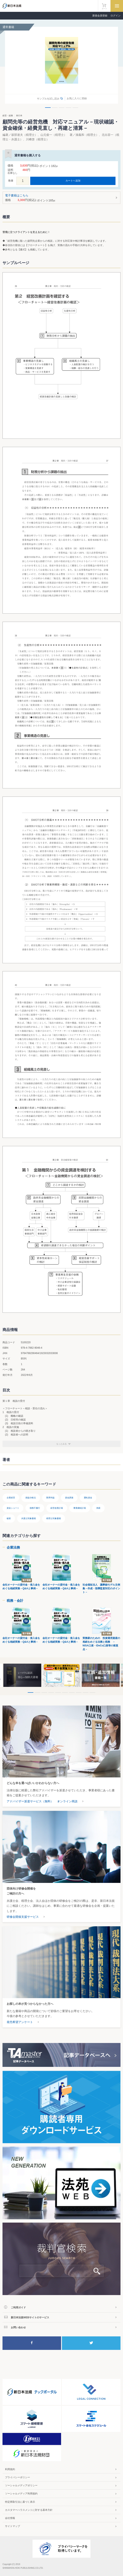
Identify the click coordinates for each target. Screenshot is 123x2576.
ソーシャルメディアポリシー (21, 2485)
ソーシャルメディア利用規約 (21, 2493)
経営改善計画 (56, 1508)
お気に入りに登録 (77, 98)
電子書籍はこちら (61, 198)
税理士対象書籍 (53, 1518)
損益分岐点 (30, 1497)
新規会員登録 (99, 15)
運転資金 (88, 1497)
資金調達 (69, 1497)
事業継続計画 (79, 1508)
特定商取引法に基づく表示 (20, 2501)
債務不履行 (35, 1508)
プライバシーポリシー (17, 2477)
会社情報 (10, 2518)
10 (92, 1692)
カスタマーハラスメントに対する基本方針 (29, 2510)
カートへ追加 (72, 180)
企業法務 (13, 1547)
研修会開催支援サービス (23, 1916)
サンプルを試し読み (48, 98)
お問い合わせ (18, 2327)
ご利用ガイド (18, 2307)
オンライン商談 (67, 1801)
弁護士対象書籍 (28, 1518)
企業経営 (11, 1497)
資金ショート (13, 1508)
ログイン (115, 15)
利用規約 (10, 2469)
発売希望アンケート (20, 2022)
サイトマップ (12, 2526)
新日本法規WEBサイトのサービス (30, 2317)
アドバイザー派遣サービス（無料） (30, 1801)
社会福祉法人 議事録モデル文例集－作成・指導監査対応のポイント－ (101, 1588)
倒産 (98, 1508)
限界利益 (50, 1497)
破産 (9, 1518)
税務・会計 (15, 1600)
